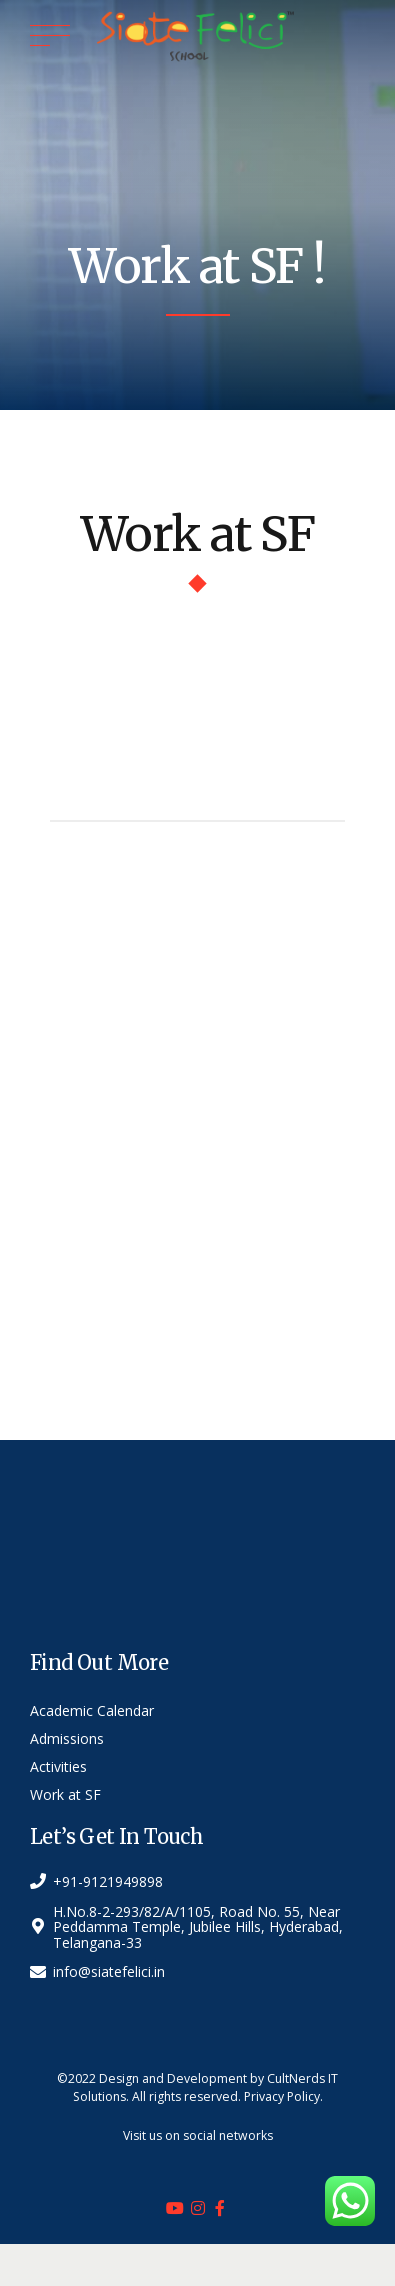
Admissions (67, 1738)
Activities (58, 1766)
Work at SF (65, 1794)
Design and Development (173, 2078)
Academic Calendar (92, 1710)
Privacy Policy (282, 2096)
